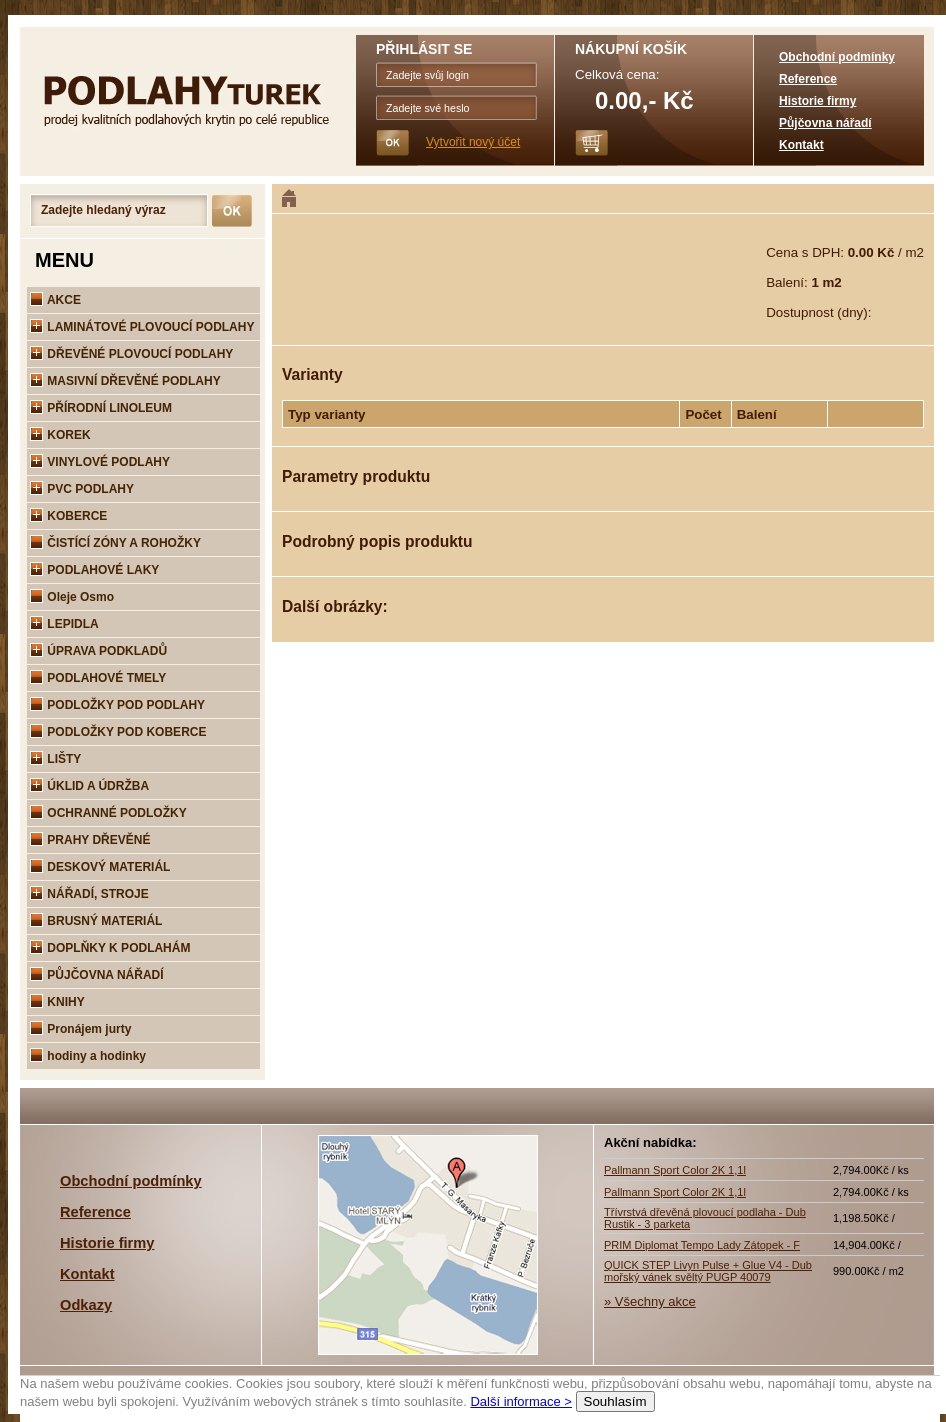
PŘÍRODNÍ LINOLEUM (101, 408)
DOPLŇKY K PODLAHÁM (110, 948)
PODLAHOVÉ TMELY (98, 678)
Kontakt (801, 145)
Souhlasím (615, 1401)
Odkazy (86, 1305)
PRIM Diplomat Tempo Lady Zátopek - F (702, 1245)
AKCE (55, 300)
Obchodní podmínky (837, 57)
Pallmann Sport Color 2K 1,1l (675, 1170)
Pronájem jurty (80, 1029)
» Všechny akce (650, 1301)
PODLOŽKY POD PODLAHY (117, 705)
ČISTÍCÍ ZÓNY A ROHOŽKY (115, 543)
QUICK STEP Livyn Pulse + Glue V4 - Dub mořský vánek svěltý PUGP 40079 (708, 1271)
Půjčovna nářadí (825, 123)
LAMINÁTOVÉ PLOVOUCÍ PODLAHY (142, 327)
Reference (808, 79)
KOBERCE (68, 516)
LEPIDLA (64, 624)
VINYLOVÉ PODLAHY (100, 462)
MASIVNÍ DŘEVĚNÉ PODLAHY (125, 381)
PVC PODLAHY (82, 489)
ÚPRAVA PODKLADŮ (98, 651)
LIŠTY (55, 759)
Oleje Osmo (72, 597)
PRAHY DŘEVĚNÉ (90, 840)
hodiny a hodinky (88, 1056)
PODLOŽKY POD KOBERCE (118, 732)
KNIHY (57, 1002)
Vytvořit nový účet (473, 142)
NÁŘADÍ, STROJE (89, 894)
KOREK (60, 435)
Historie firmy (817, 101)
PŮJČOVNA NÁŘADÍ (97, 975)
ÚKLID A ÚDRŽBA (89, 786)
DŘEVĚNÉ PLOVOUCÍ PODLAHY (131, 354)
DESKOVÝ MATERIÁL (100, 867)
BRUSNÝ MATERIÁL (96, 921)
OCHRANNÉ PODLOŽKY (108, 813)
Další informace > (521, 1401)
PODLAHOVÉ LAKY (94, 570)
